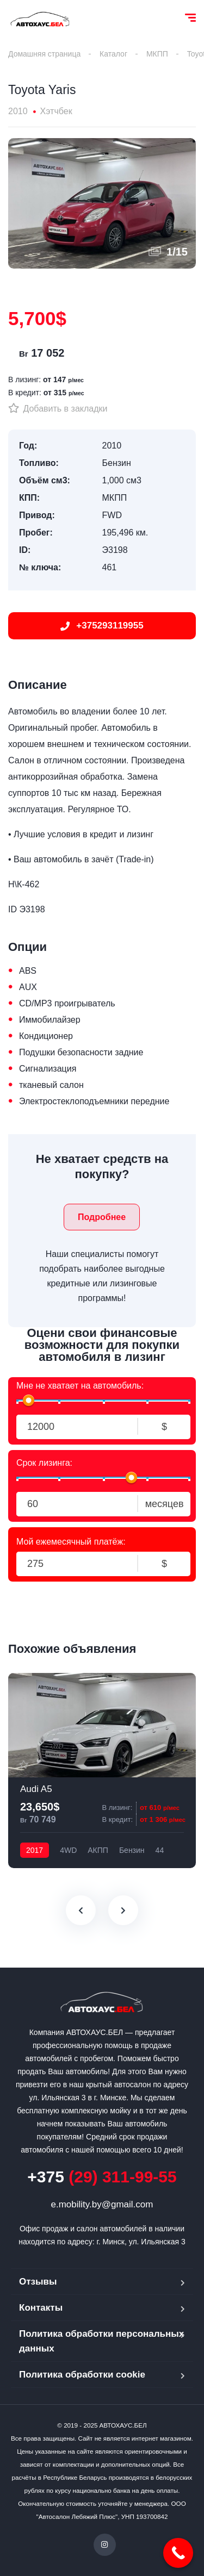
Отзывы (38, 2281)
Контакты (41, 2308)
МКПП (157, 53)
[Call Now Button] (178, 2553)
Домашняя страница (44, 53)
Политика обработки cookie (82, 2374)
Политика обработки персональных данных (101, 2341)
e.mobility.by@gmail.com (102, 2204)
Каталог (113, 53)
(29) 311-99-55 (101, 2177)
